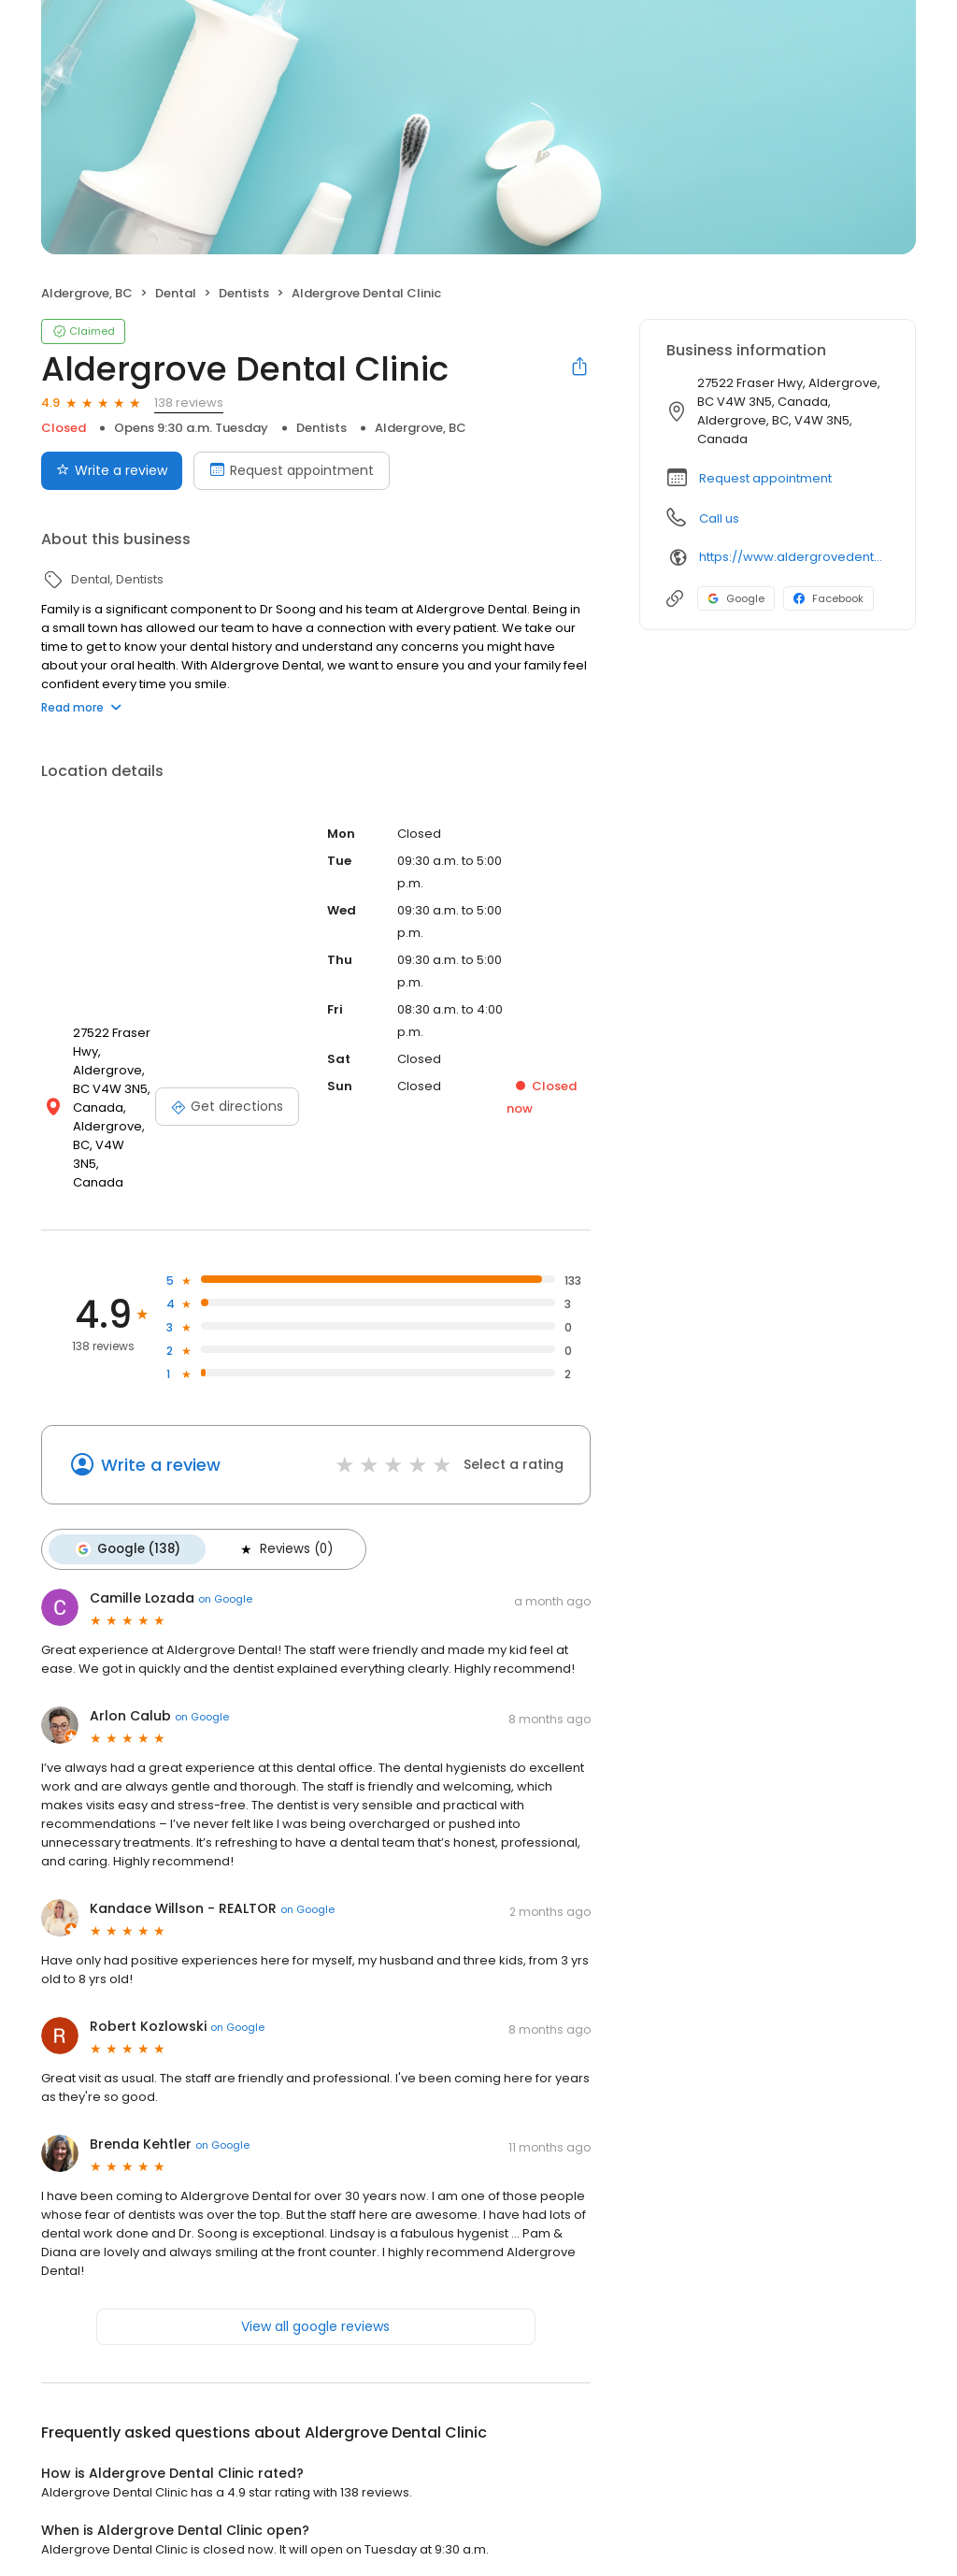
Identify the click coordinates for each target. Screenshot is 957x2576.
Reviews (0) (280, 1529)
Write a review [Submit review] (111, 470)
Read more (81, 707)
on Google (225, 1577)
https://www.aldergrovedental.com (794, 557)
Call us (719, 518)
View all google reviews (315, 2305)
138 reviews (188, 402)
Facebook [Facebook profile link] (828, 598)
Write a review (161, 1446)
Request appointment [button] (765, 478)
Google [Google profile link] (735, 598)
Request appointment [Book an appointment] (291, 470)
